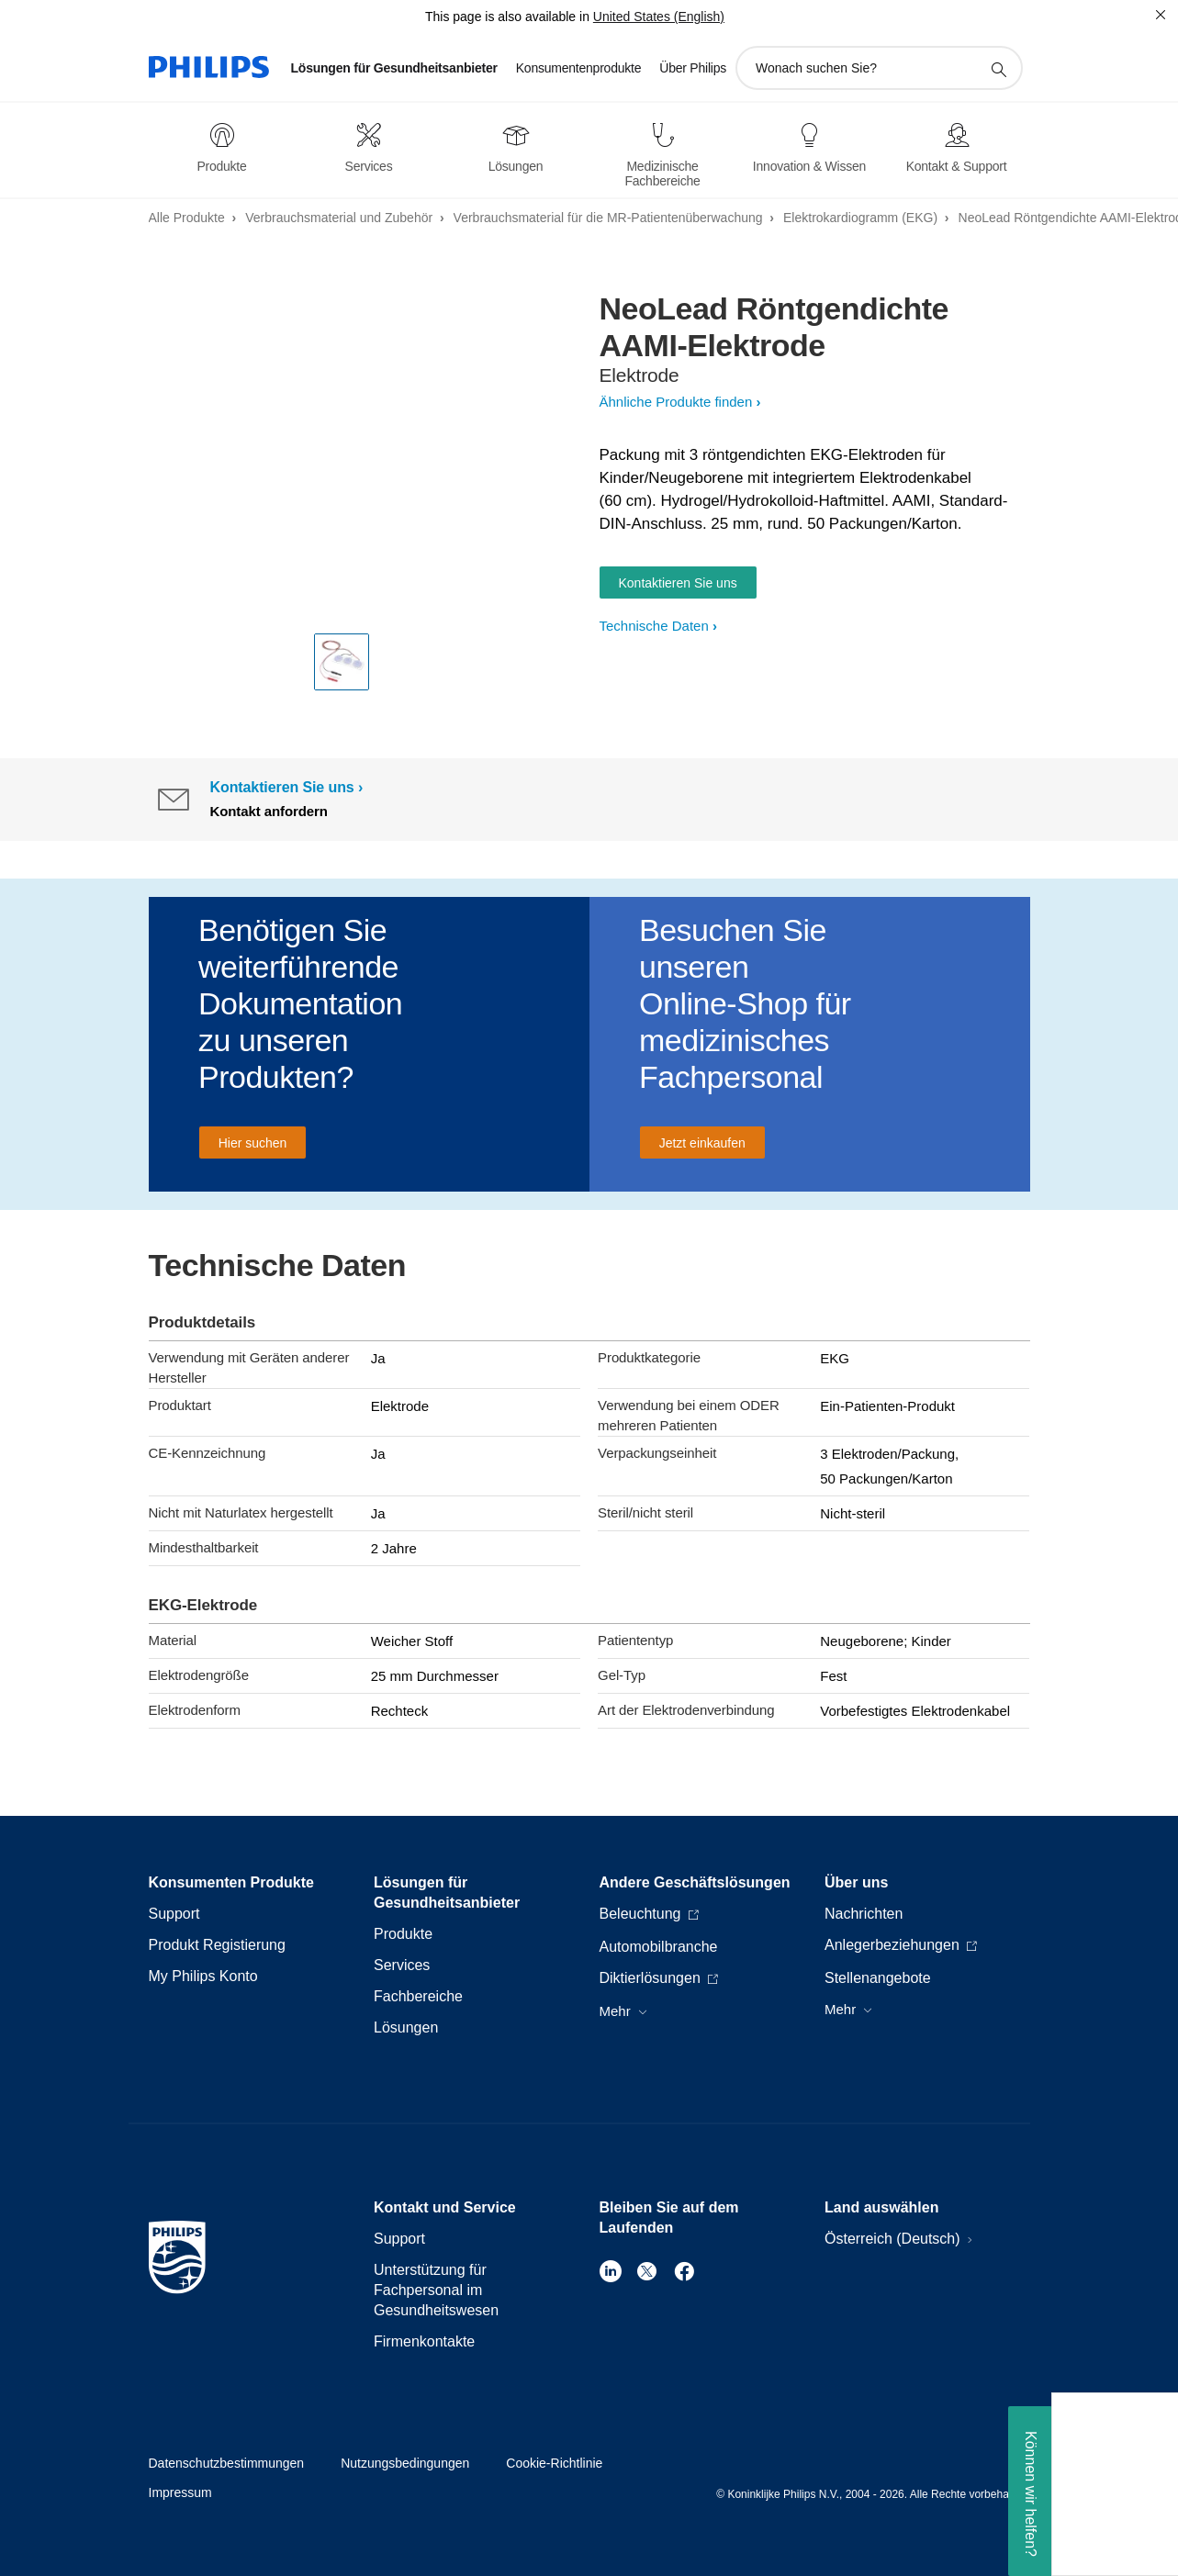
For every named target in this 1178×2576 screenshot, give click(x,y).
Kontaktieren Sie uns (678, 583)
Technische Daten (654, 625)
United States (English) (658, 16)
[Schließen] (1161, 15)
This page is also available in (507, 16)
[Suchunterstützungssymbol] (998, 69)
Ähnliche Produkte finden (676, 401)
